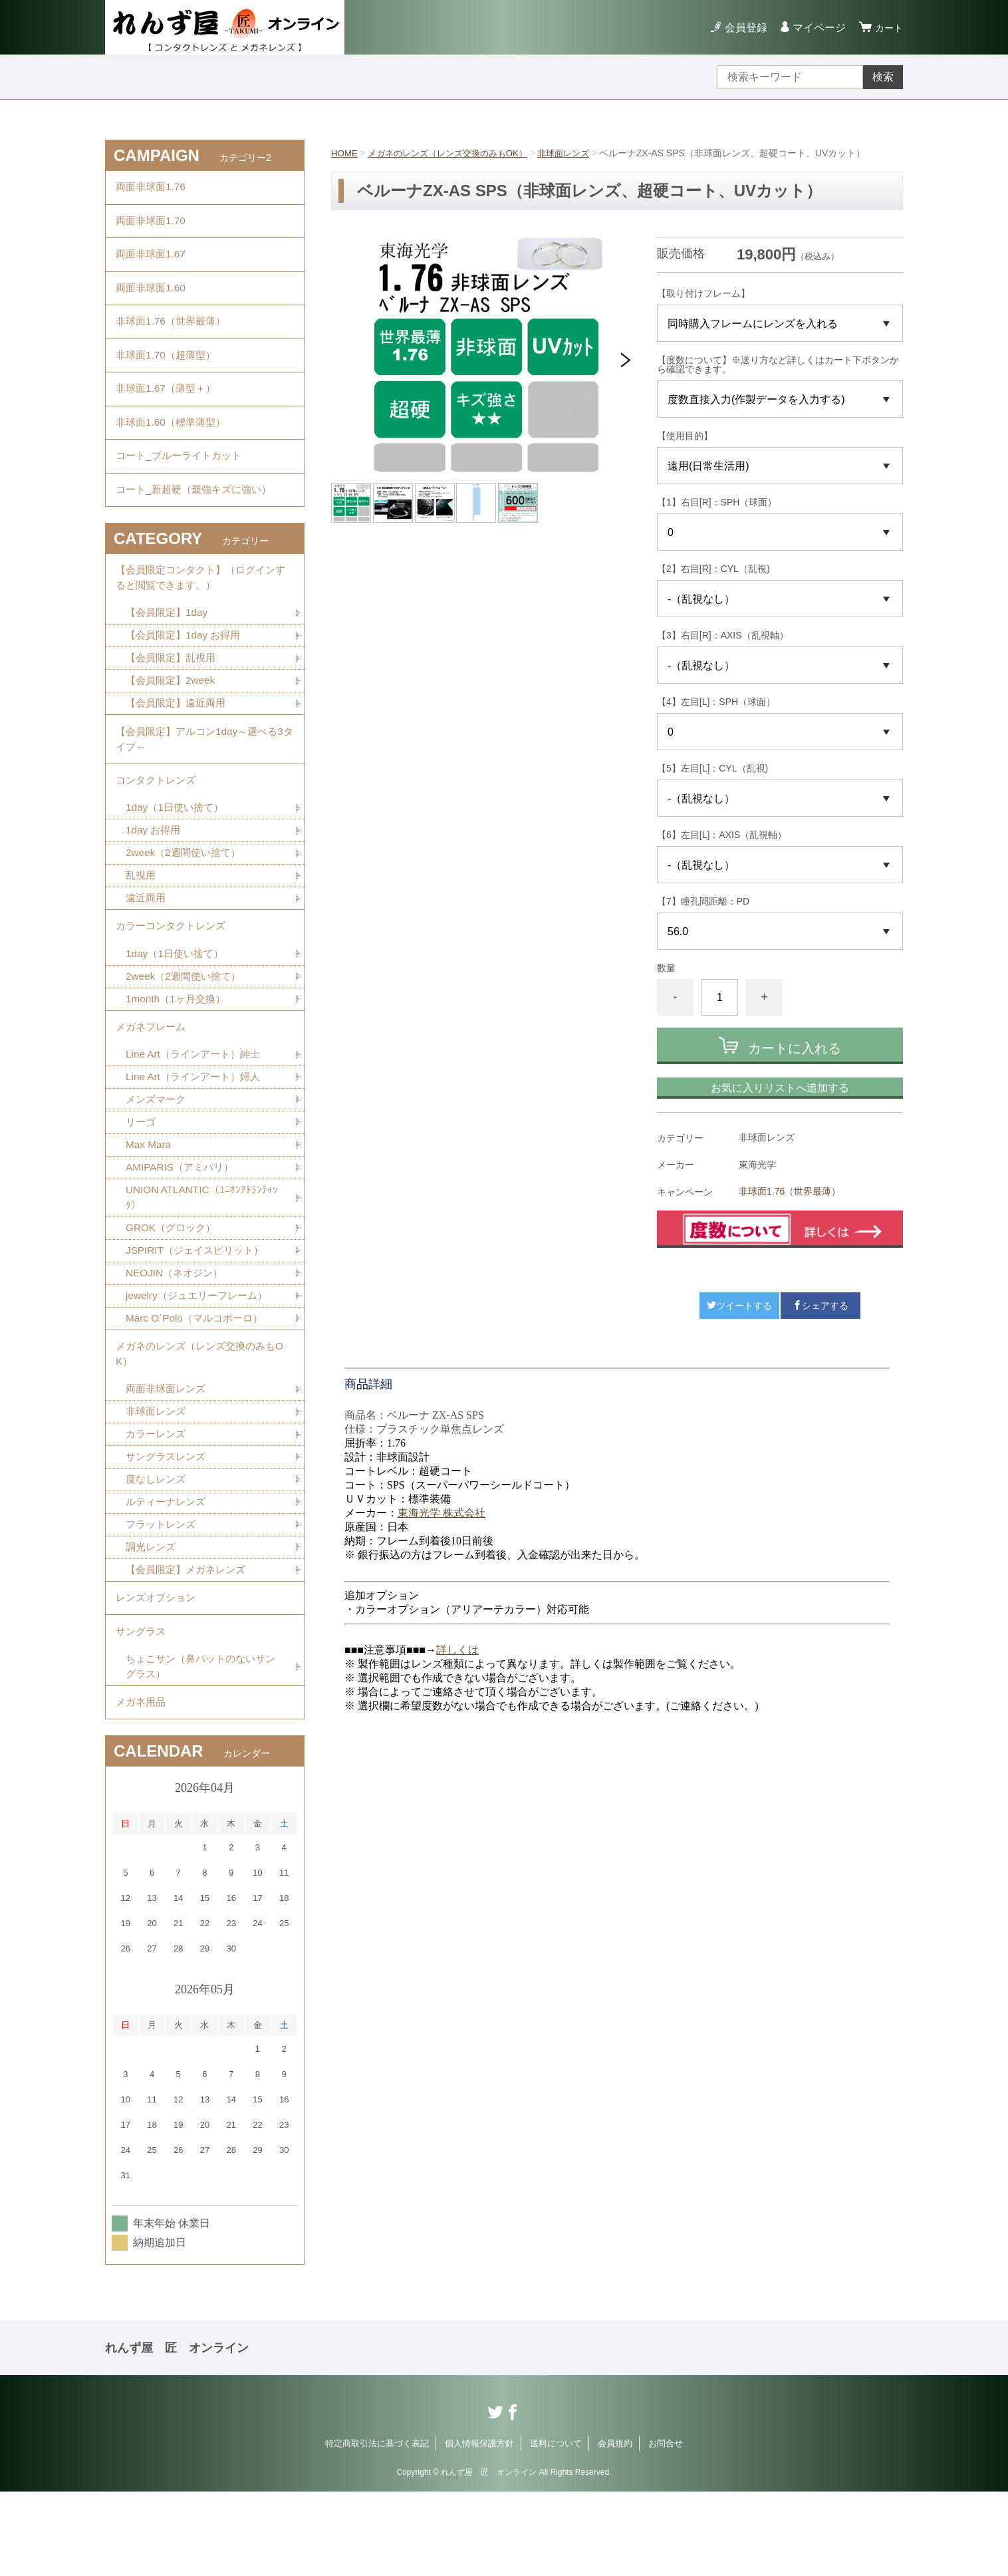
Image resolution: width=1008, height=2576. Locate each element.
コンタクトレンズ (158, 822)
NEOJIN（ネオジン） (177, 1335)
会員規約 (615, 2528)
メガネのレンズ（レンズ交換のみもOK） (455, 153)
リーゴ (142, 1179)
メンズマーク (157, 1156)
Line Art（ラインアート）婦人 (197, 1133)
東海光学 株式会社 (441, 1512)
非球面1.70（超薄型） (168, 371)
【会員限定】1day (169, 646)
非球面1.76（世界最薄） (789, 1191)
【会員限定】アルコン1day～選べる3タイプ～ (205, 777)
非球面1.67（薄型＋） (168, 408)
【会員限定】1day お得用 (186, 670)
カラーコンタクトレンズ (174, 974)
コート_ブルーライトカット (182, 481)
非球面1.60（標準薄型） (174, 444)
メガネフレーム (153, 1080)
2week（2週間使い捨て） (186, 898)
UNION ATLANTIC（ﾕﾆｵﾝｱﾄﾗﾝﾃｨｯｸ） (204, 1257)
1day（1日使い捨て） (177, 851)
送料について (556, 2528)
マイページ (815, 27)
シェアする (820, 1305)
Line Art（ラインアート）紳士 (197, 1109)
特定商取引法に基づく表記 (377, 2528)
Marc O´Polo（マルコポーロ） (198, 1381)
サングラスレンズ (168, 1526)
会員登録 (742, 27)
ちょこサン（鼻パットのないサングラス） (200, 1747)
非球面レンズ (578, 153)
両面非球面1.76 (152, 188)
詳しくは (457, 1649)
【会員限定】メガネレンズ (189, 1643)
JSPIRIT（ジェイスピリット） (199, 1312)
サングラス (142, 1709)
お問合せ (665, 2528)
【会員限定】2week (173, 716)
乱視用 (142, 921)
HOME (345, 153)
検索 (883, 76)
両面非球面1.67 (152, 261)
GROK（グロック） (173, 1288)
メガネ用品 (142, 1784)
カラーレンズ (157, 1503)
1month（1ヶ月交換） (178, 1050)
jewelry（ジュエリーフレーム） (201, 1358)
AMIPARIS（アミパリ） (182, 1226)
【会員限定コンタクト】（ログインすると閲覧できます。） (201, 609)
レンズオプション (158, 1673)
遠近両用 (147, 944)
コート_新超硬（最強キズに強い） (198, 517)
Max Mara (149, 1203)
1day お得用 (155, 875)
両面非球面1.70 (152, 225)
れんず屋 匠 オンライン (177, 2432)
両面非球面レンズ (168, 1457)
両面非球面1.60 (152, 298)
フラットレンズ (163, 1596)
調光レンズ (152, 1620)
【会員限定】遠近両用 (179, 740)
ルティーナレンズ (168, 1573)
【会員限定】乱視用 (173, 693)
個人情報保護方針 (479, 2528)
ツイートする (739, 1305)
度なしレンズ (157, 1550)
